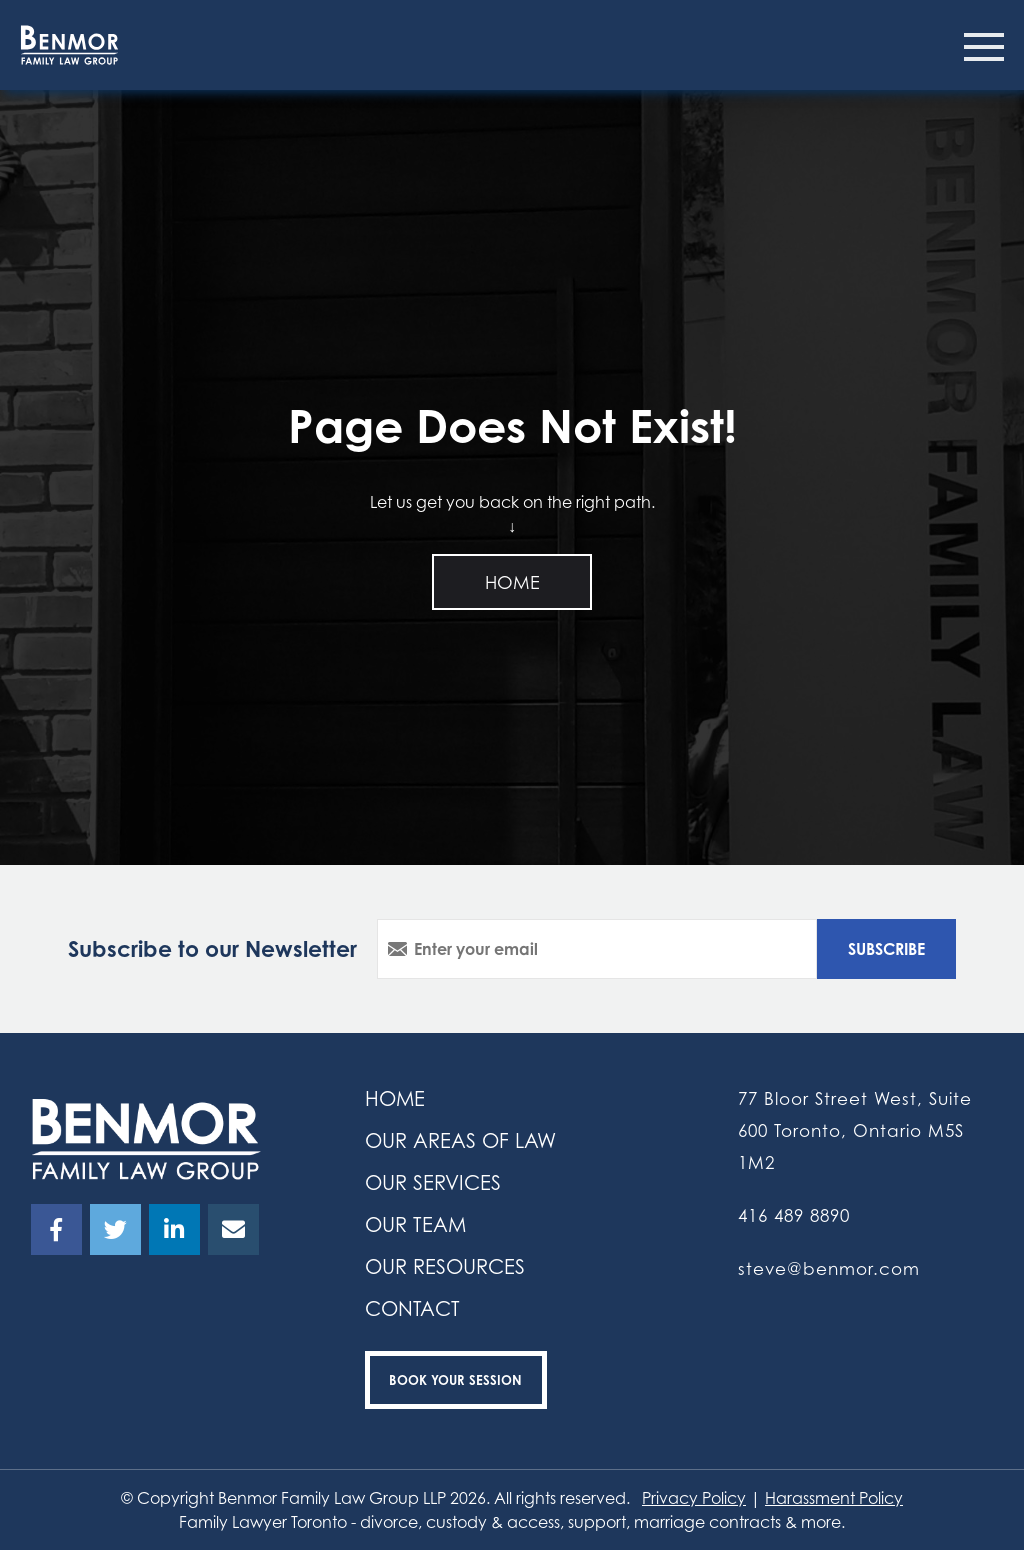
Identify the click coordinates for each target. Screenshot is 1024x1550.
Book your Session (455, 1380)
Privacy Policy (694, 1498)
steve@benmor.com (829, 1268)
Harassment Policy (834, 1498)
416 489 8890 (794, 1215)
